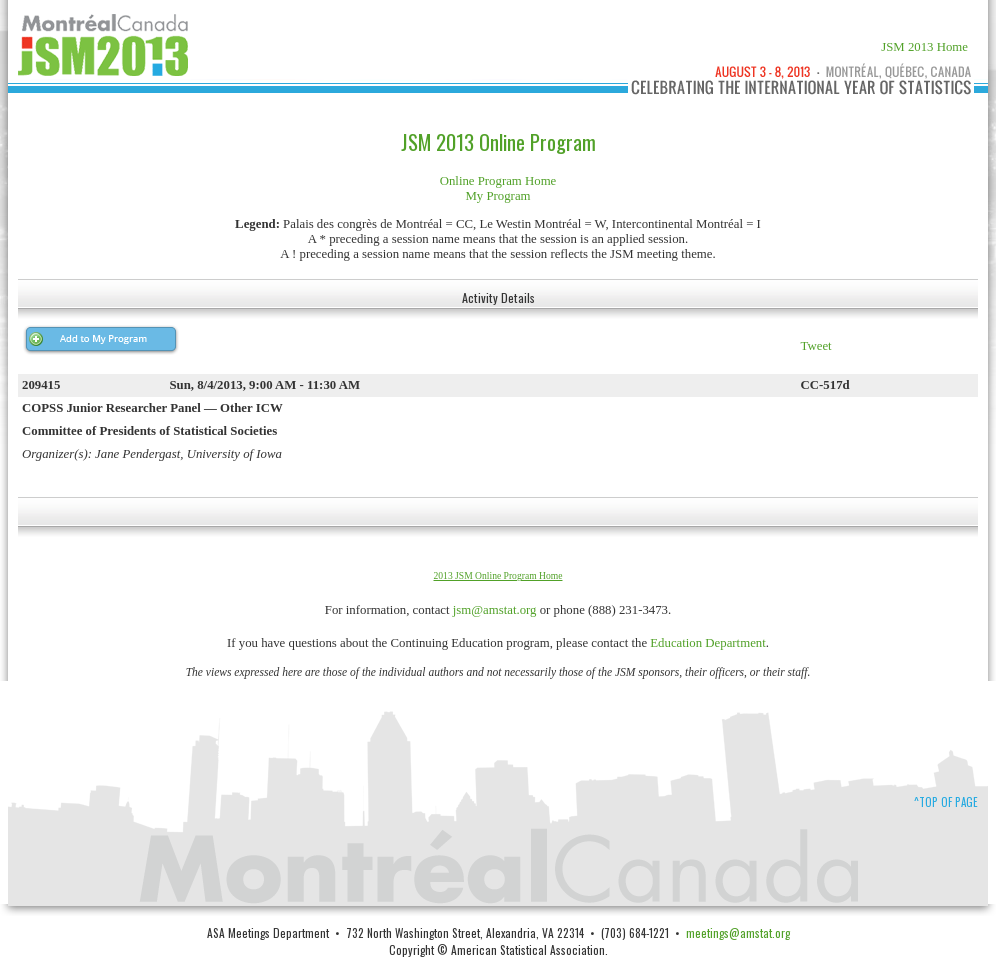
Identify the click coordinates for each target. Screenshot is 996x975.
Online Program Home (498, 181)
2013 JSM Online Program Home (498, 575)
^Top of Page (946, 802)
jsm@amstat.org (495, 610)
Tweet (816, 346)
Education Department (708, 643)
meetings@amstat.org (738, 932)
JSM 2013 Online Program (498, 142)
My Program (497, 196)
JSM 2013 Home (924, 47)
